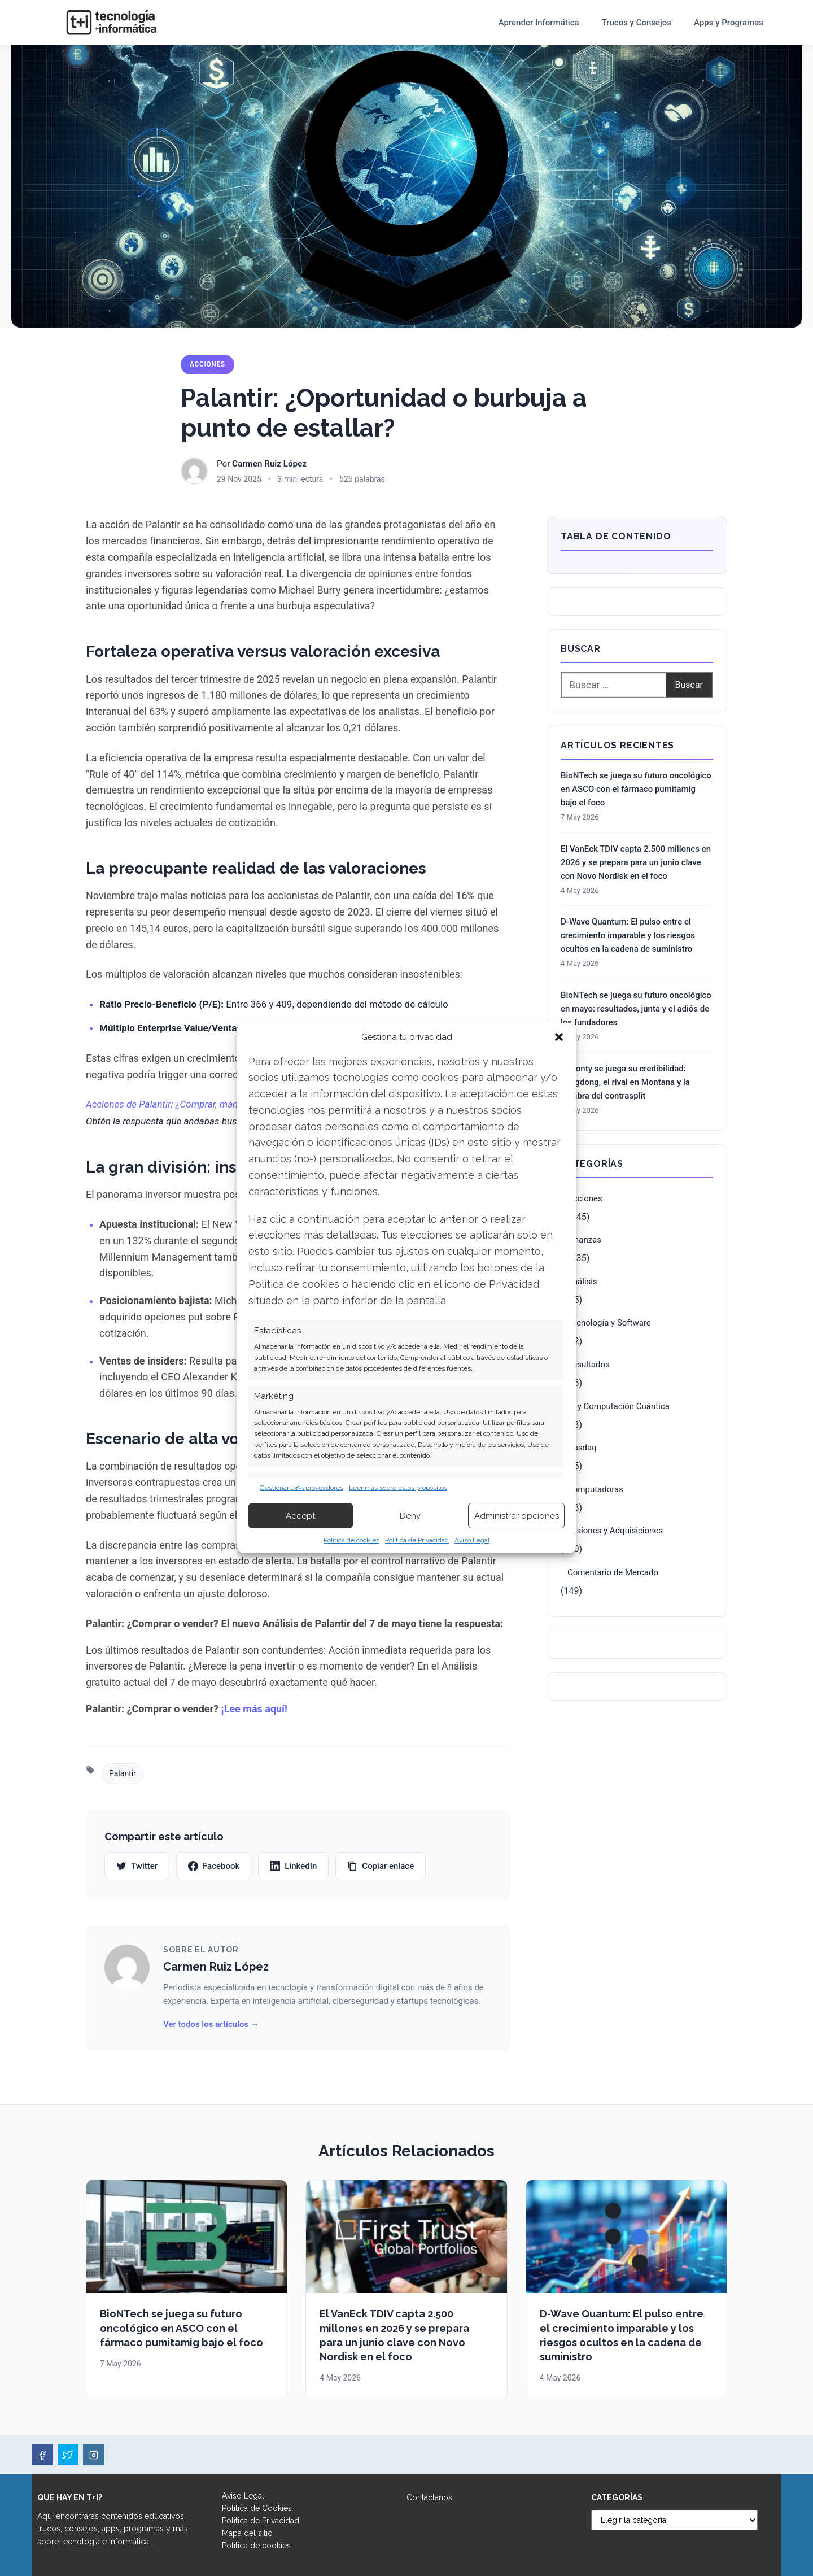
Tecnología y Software (609, 1323)
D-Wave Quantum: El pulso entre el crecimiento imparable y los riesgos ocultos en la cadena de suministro (628, 935)
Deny (410, 1516)
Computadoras (595, 1489)
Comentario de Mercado (612, 1572)
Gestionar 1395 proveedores (301, 1488)
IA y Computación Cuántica (618, 1406)
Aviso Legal (471, 1540)
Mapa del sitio (247, 2533)
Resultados (588, 1364)
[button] (559, 1037)
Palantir (122, 1773)
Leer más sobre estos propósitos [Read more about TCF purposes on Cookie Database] (398, 1488)
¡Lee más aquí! (254, 1709)
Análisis (582, 1281)
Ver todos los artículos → (211, 2024)
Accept (300, 1516)
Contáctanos (429, 2497)
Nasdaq (582, 1447)
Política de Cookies (257, 2508)
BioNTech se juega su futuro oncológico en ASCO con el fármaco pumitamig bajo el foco (636, 789)
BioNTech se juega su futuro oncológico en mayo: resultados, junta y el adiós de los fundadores (636, 1008)
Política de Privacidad (417, 1540)
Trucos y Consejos (637, 23)
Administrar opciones (516, 1516)
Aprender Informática (539, 23)
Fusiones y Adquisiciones (615, 1530)
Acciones (207, 364)
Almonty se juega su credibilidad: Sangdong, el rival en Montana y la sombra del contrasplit (625, 1082)
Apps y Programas (728, 23)
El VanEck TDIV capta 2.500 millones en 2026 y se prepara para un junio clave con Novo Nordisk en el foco (636, 862)
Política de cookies (351, 1540)
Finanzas (584, 1240)
